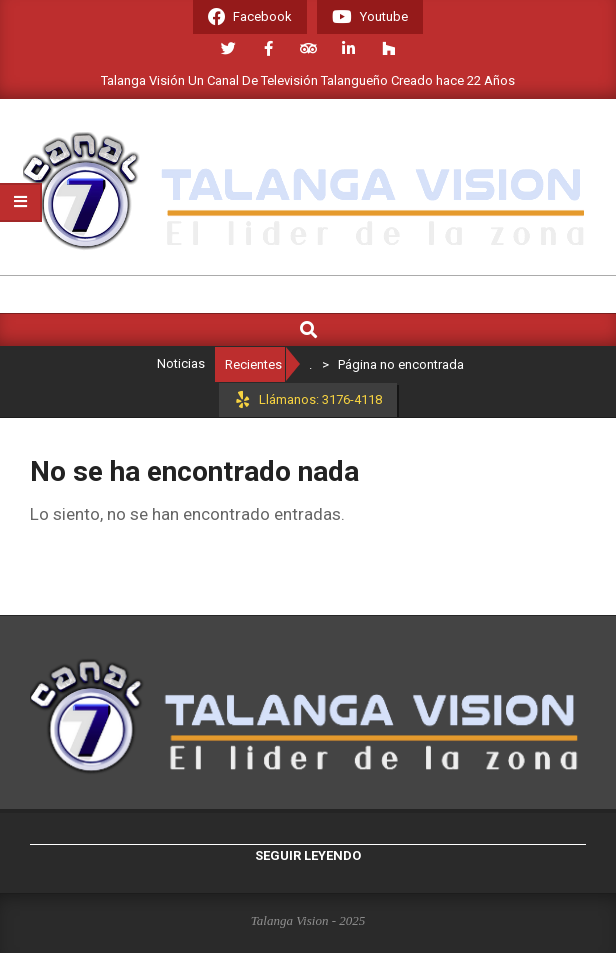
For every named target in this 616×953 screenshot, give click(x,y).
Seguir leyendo (308, 855)
